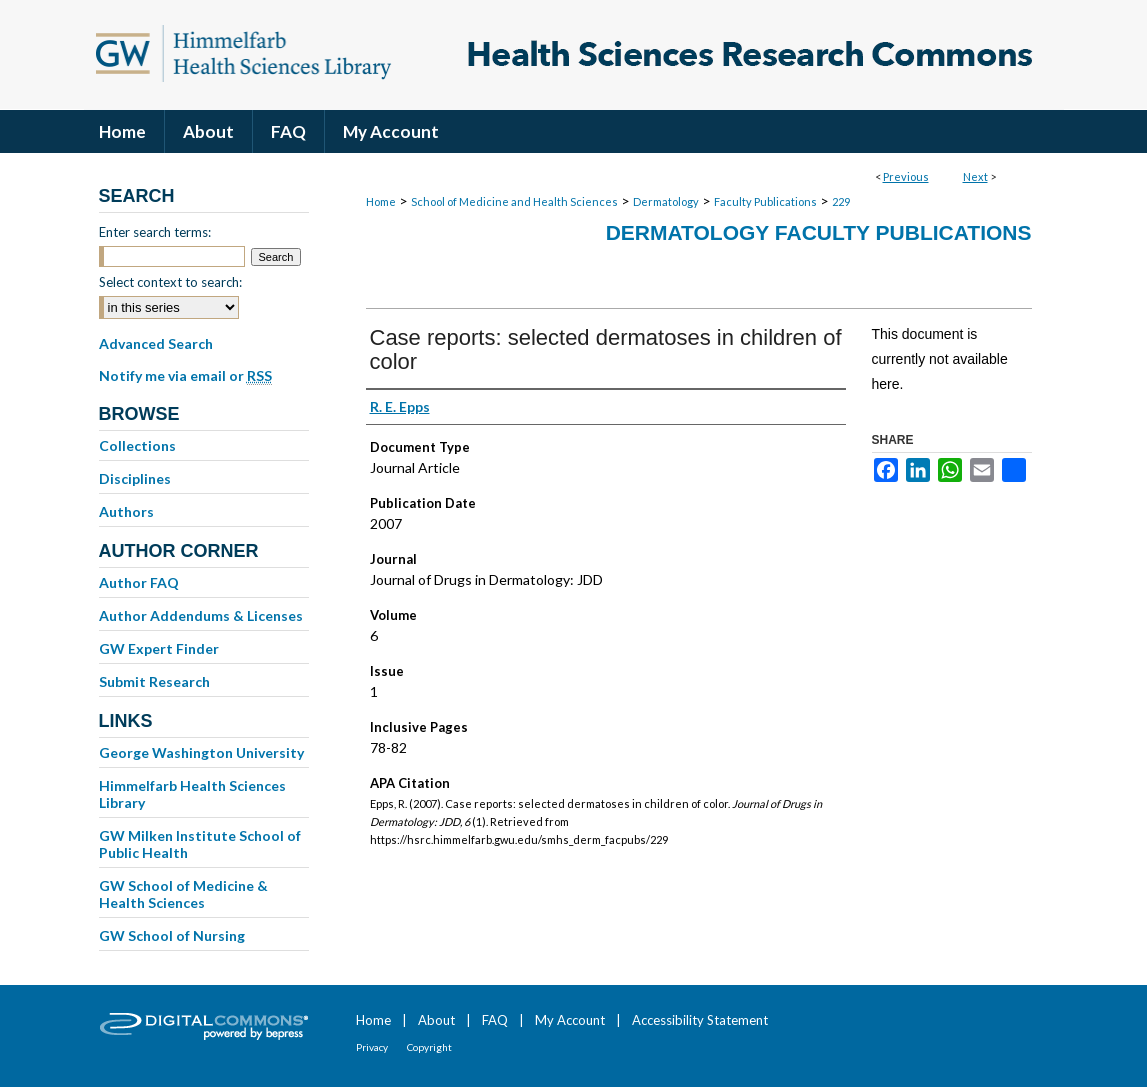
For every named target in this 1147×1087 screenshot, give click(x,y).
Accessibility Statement (700, 1020)
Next (975, 176)
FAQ (495, 1020)
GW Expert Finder (159, 648)
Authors (126, 511)
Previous (906, 176)
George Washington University (201, 752)
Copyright (429, 1047)
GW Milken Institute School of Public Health (200, 844)
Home (381, 201)
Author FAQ (139, 582)
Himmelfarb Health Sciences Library (192, 794)
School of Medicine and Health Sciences (514, 201)
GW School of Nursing (172, 935)
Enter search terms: (155, 232)
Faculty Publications (765, 201)
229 (841, 201)
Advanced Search (156, 343)
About (436, 1020)
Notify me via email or (185, 376)
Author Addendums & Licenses (201, 615)
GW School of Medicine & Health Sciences (183, 894)
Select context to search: (170, 282)
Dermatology (666, 201)
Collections (137, 445)
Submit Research (154, 681)
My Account (570, 1020)
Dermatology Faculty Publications (819, 232)
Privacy (372, 1047)
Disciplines (135, 478)
